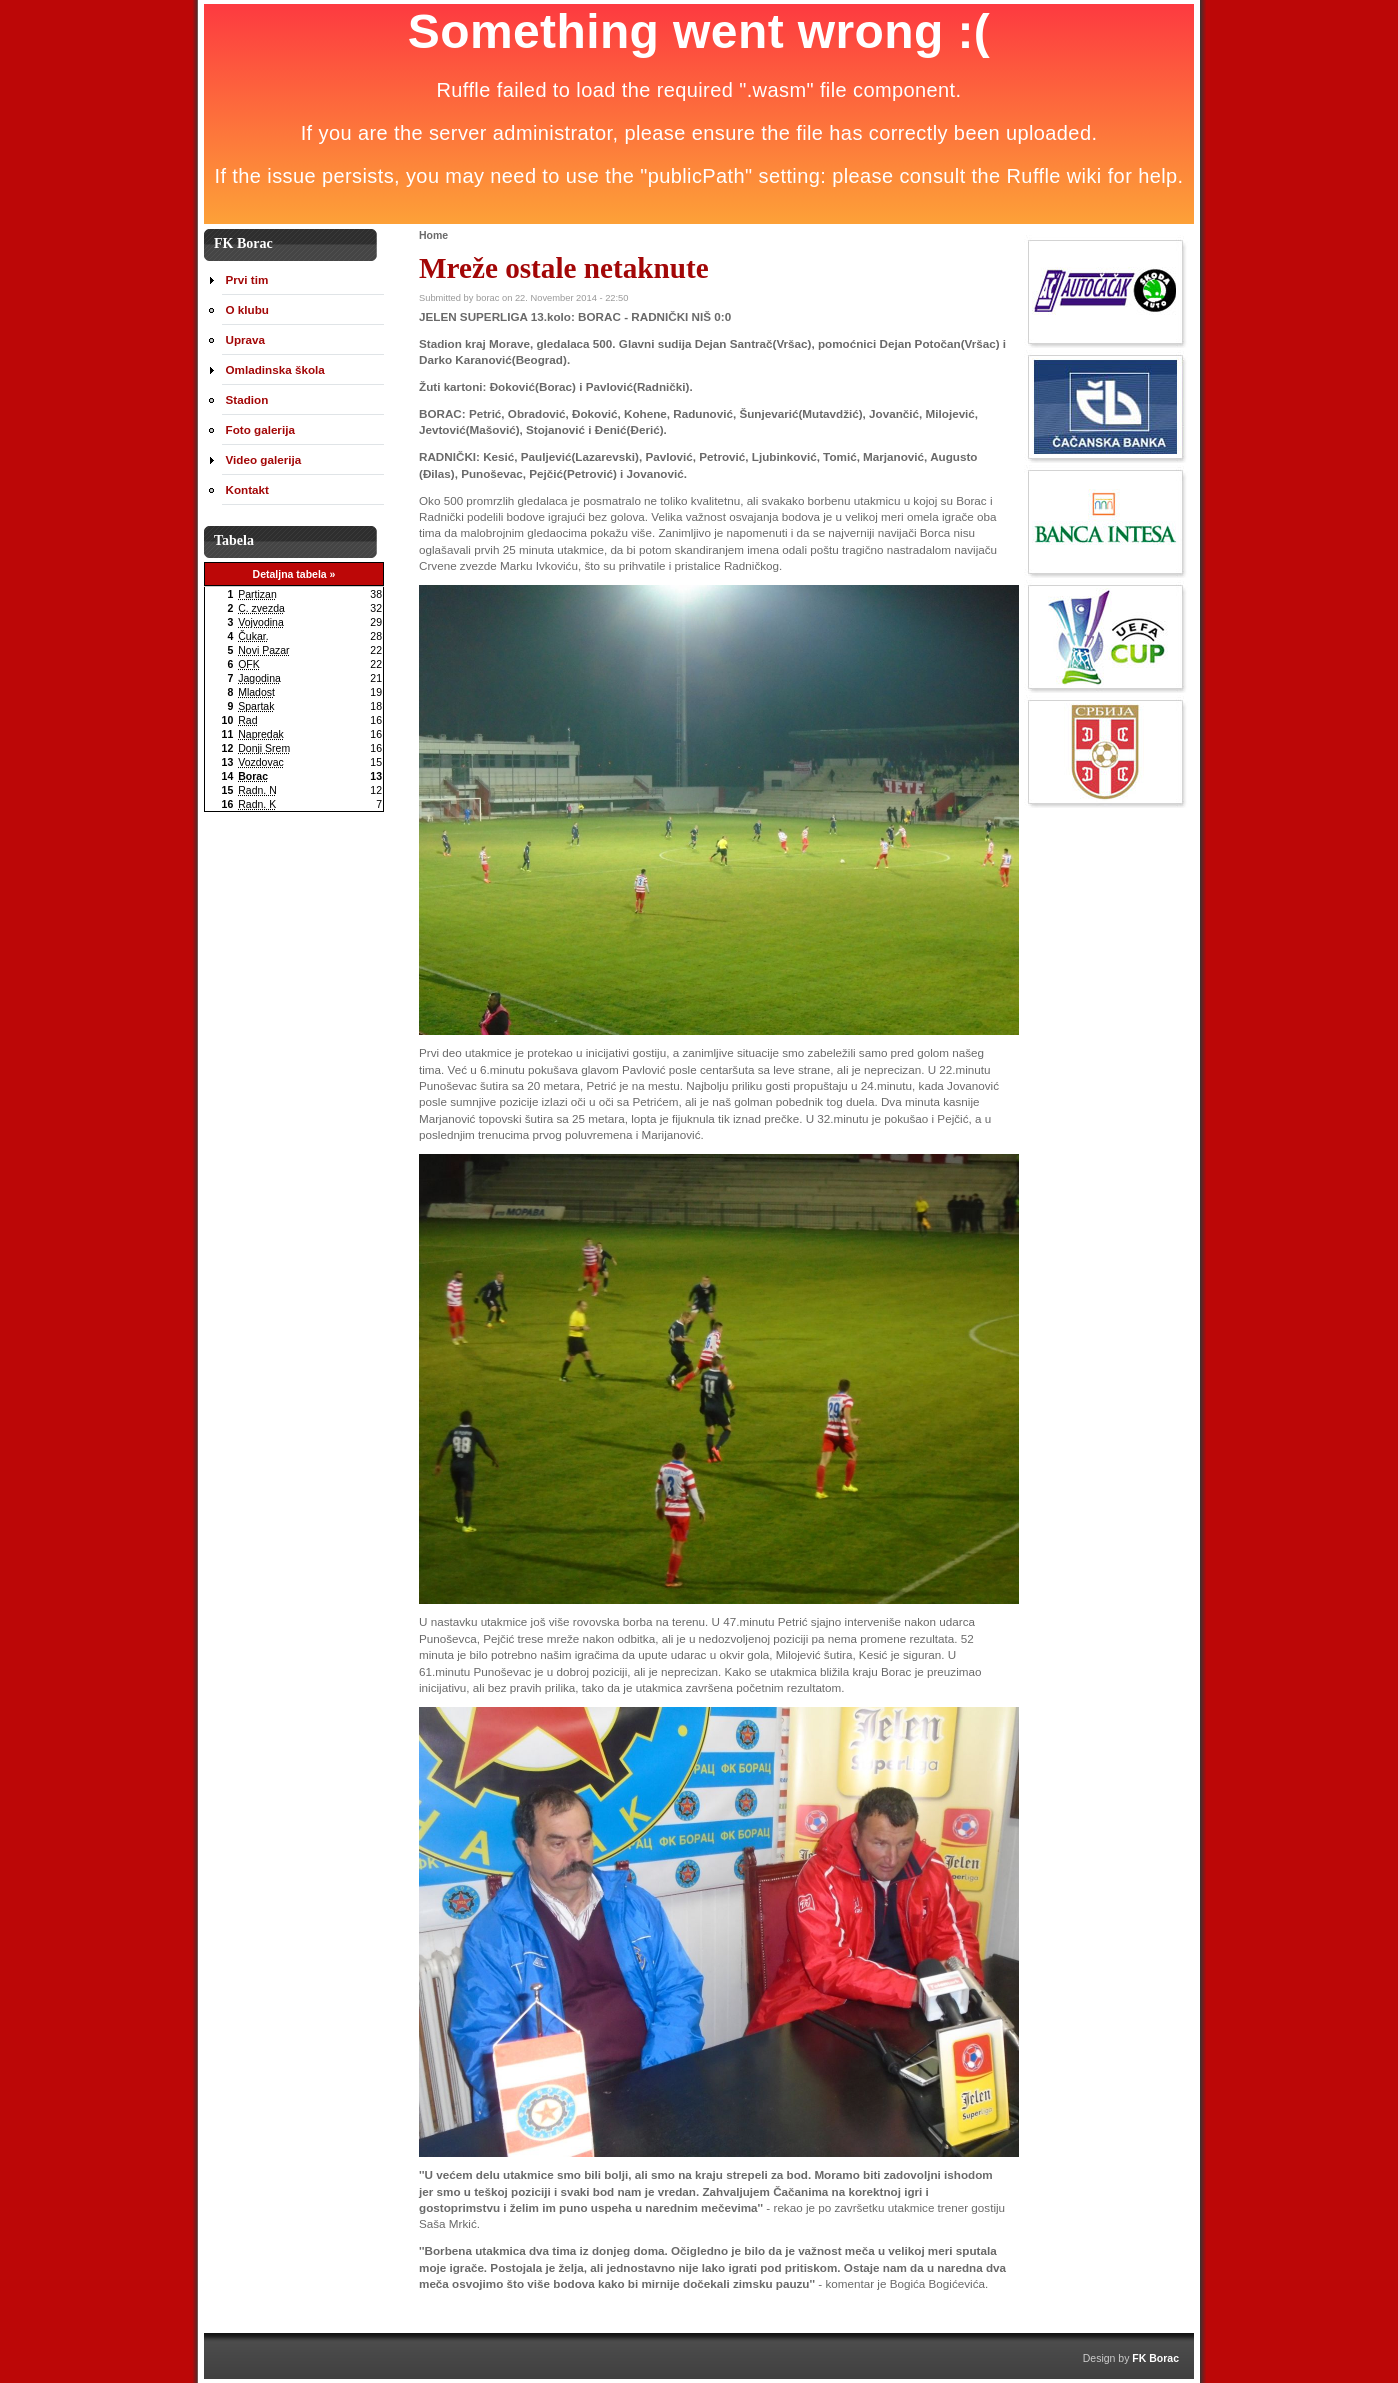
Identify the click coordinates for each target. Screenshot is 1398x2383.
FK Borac (1155, 2358)
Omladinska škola (275, 369)
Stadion (247, 399)
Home (433, 235)
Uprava (246, 339)
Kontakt (247, 489)
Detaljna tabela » (294, 574)
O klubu (247, 309)
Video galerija (264, 459)
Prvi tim (247, 279)
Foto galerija (260, 429)
